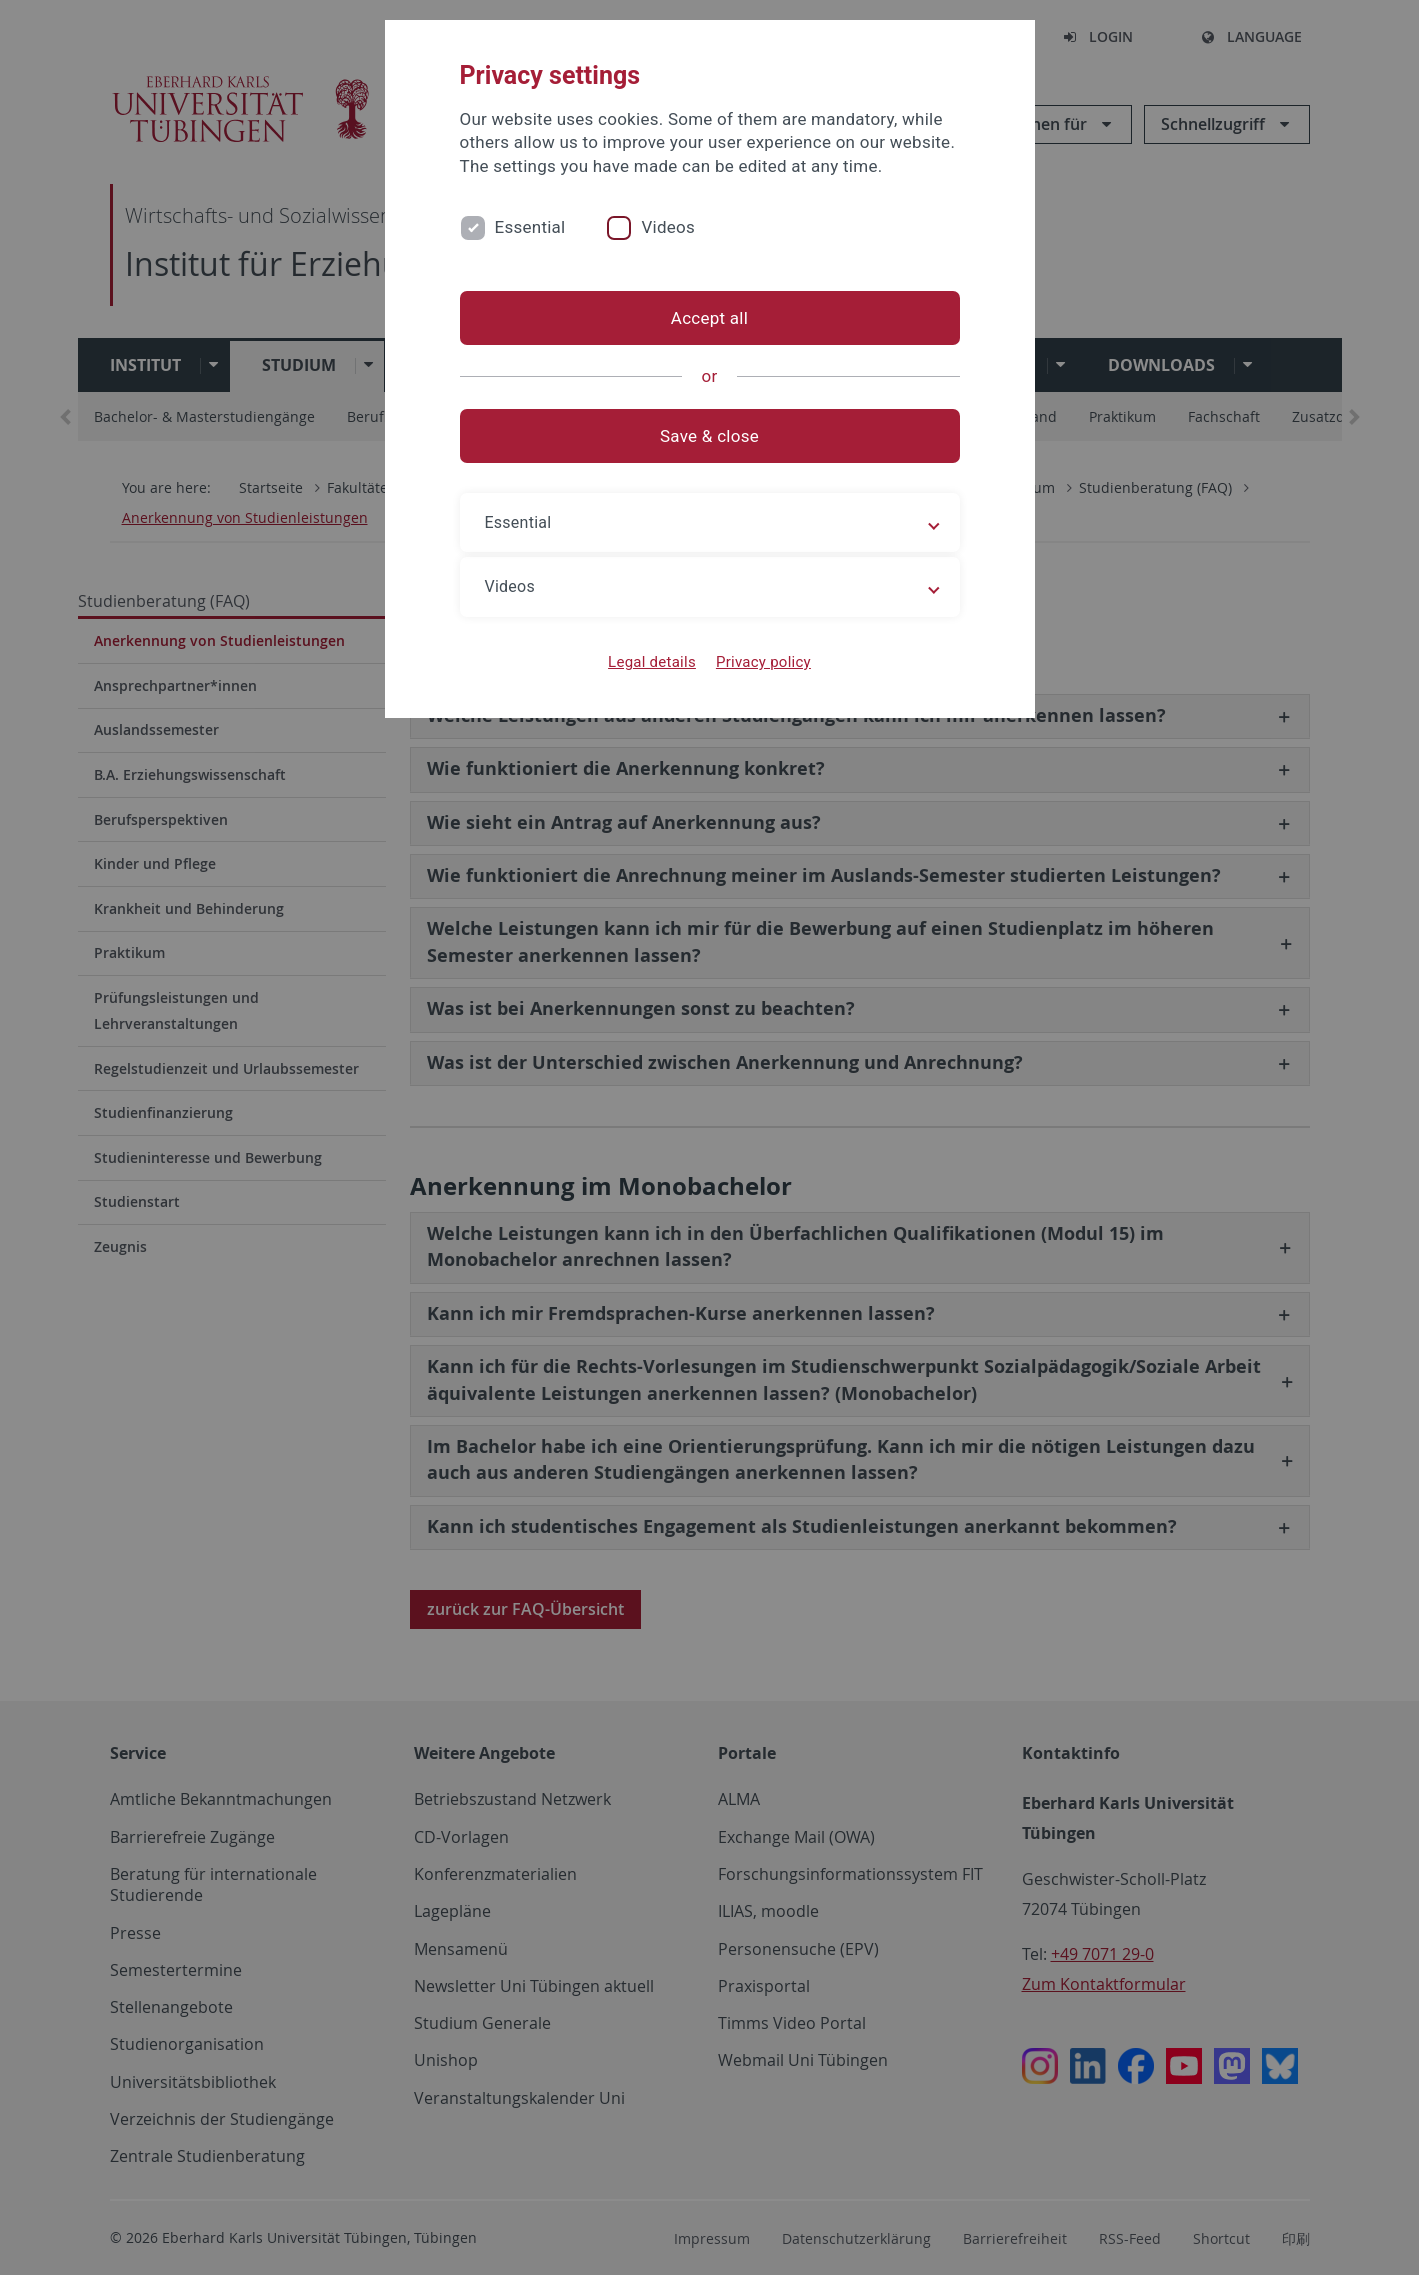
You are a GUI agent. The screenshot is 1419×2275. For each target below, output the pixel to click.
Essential (530, 227)
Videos (668, 227)
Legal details (652, 662)
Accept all (709, 318)
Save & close (709, 436)
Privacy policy (763, 662)
